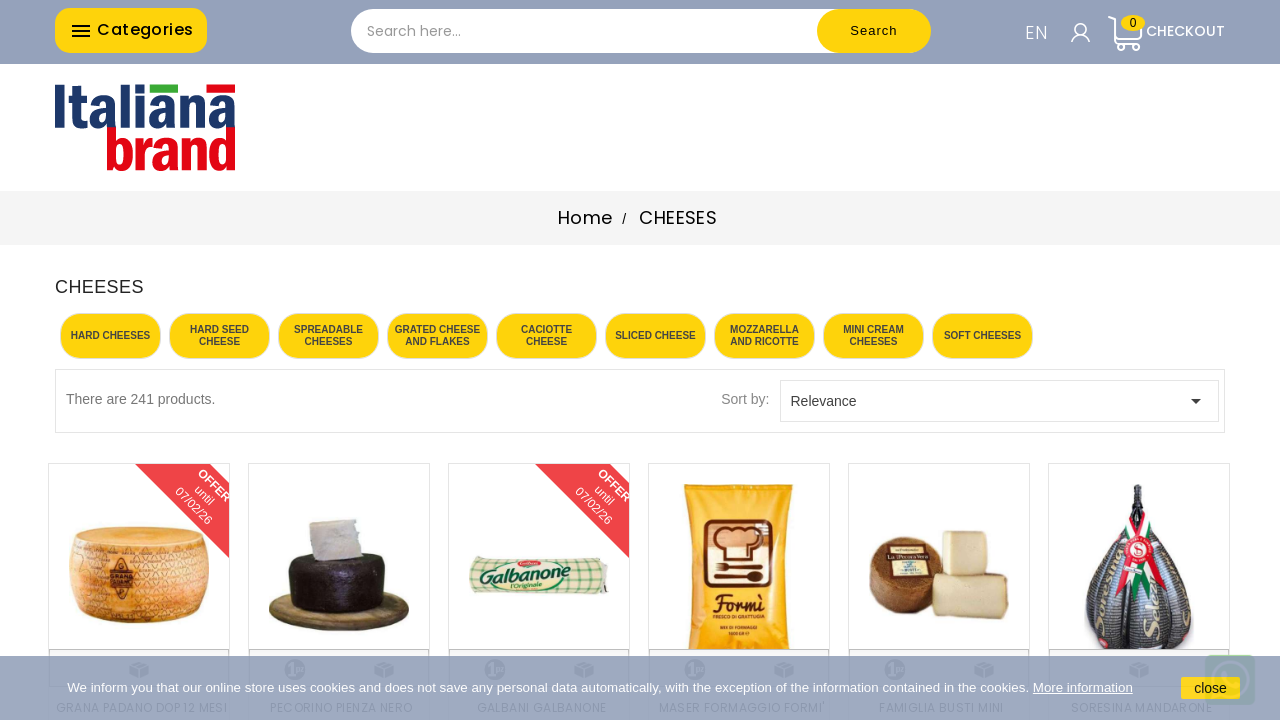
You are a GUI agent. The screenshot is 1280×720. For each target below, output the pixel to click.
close (1210, 688)
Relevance (1000, 401)
